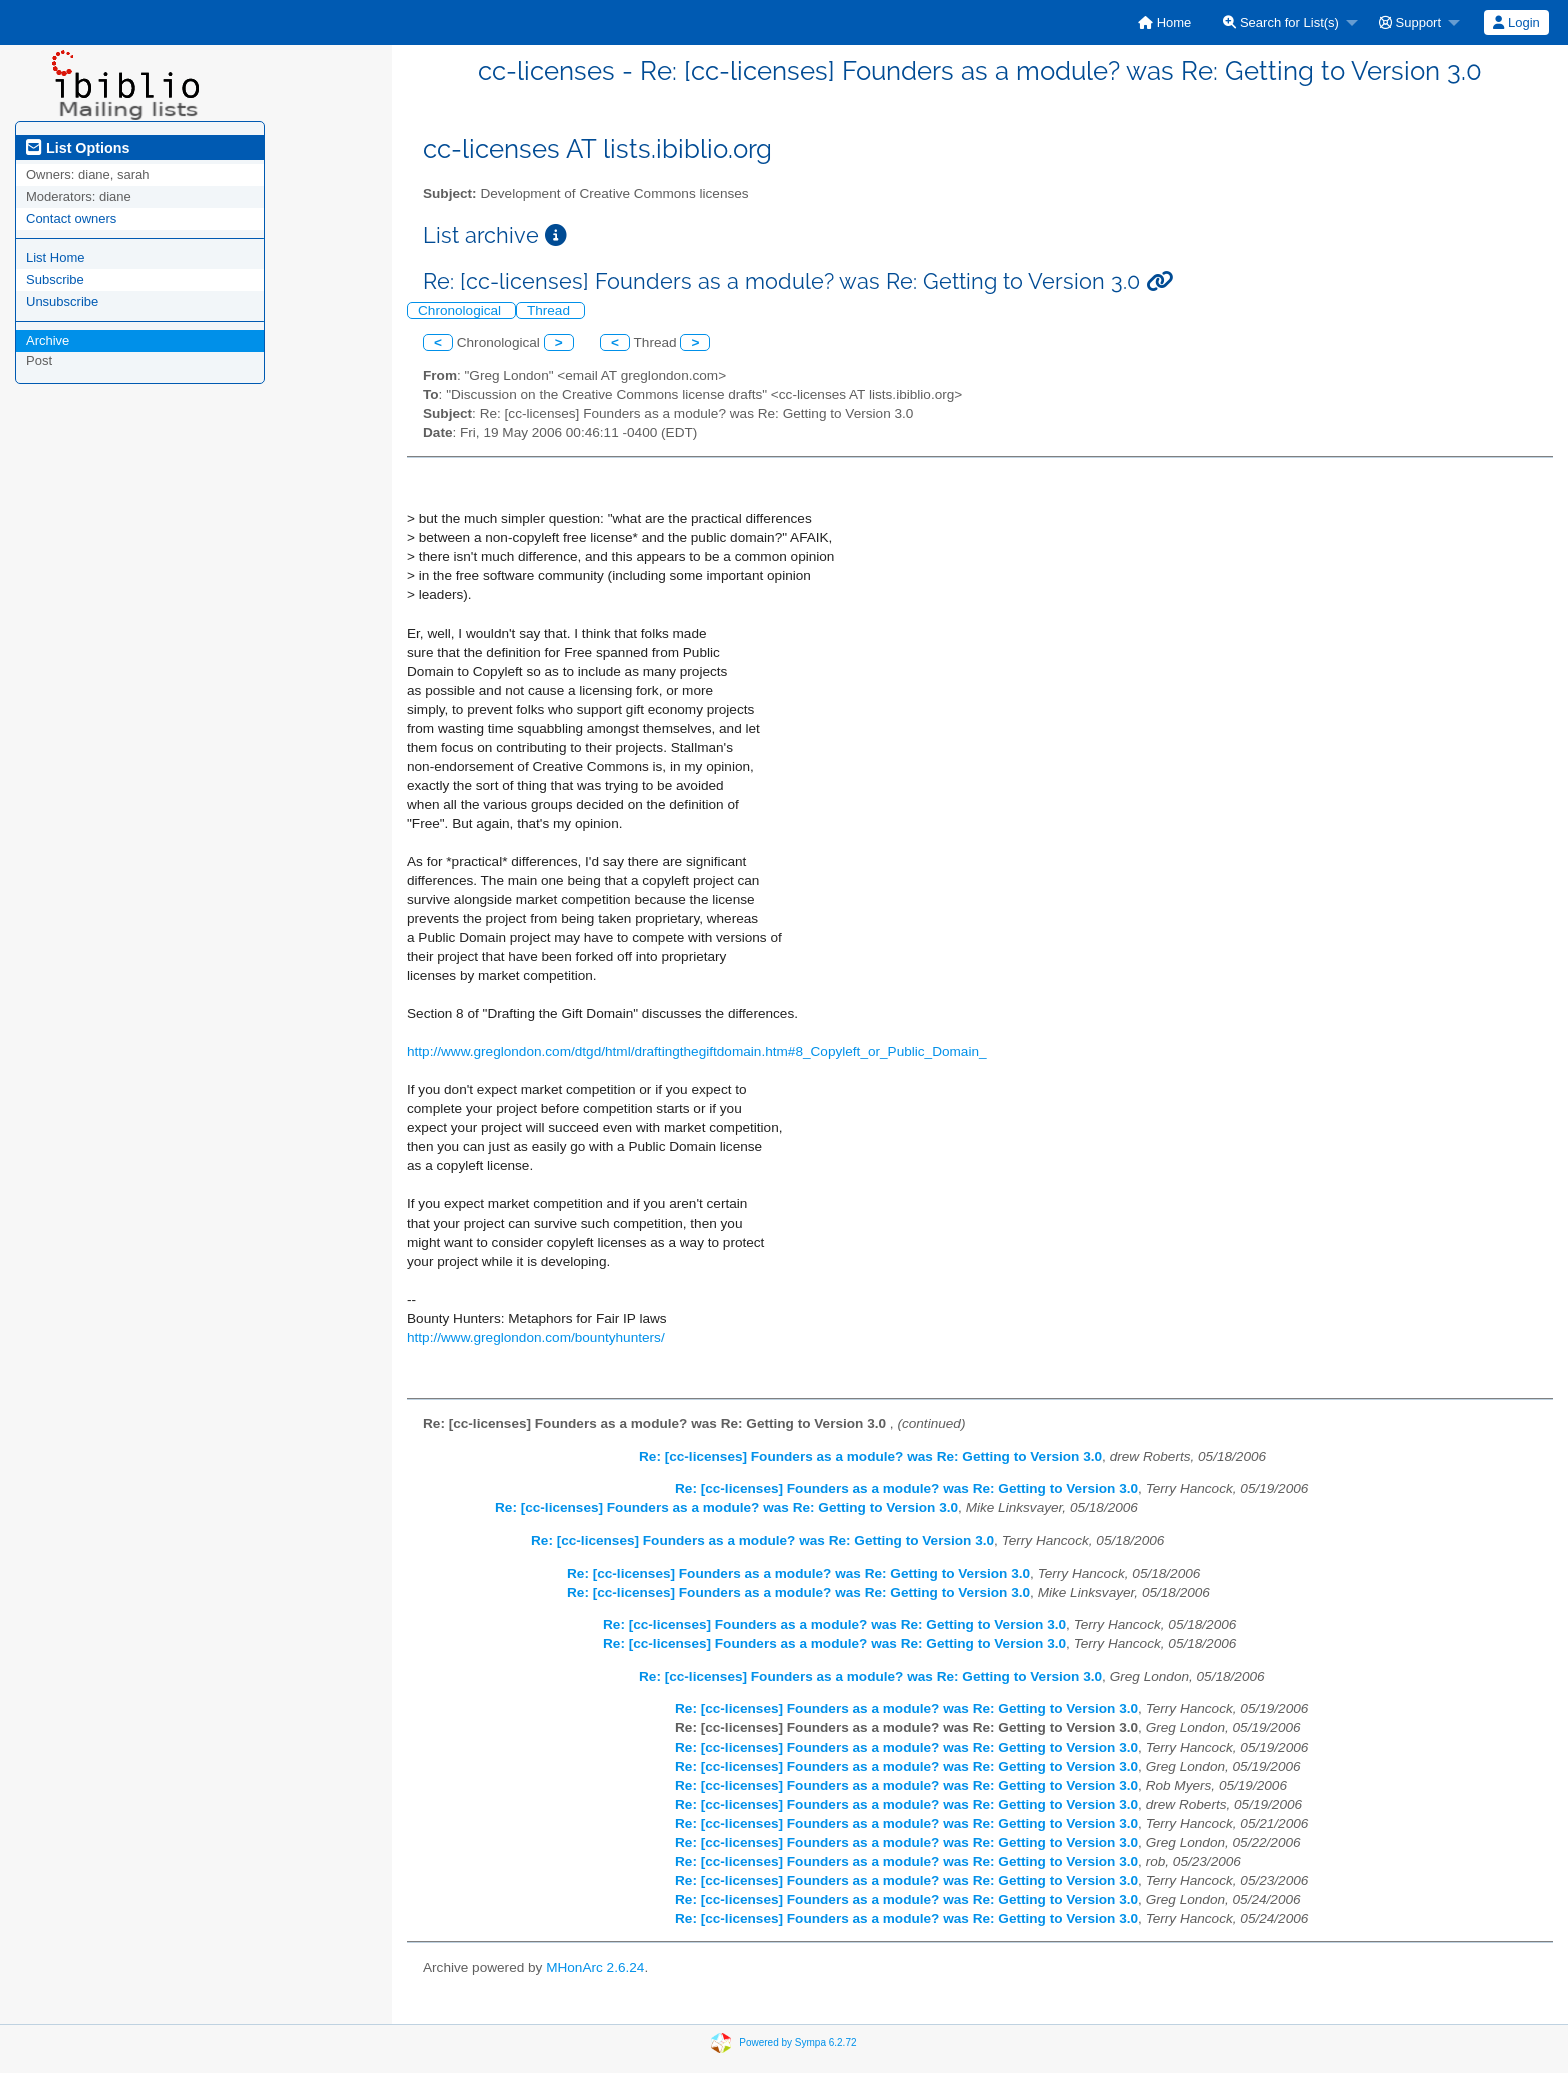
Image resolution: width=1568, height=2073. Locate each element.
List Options (77, 148)
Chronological (461, 310)
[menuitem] (1164, 22)
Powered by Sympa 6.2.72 (797, 2042)
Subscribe (55, 279)
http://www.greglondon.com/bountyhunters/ (536, 1337)
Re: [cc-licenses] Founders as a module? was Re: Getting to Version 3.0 (870, 1456)
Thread (550, 310)
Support (1410, 22)
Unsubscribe (62, 301)
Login (1516, 22)
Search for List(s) (1281, 22)
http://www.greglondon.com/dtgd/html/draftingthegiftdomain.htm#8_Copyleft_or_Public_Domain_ (697, 1051)
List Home (55, 257)
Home (1164, 22)
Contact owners (71, 218)
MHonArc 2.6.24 (595, 1967)
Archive (47, 340)
